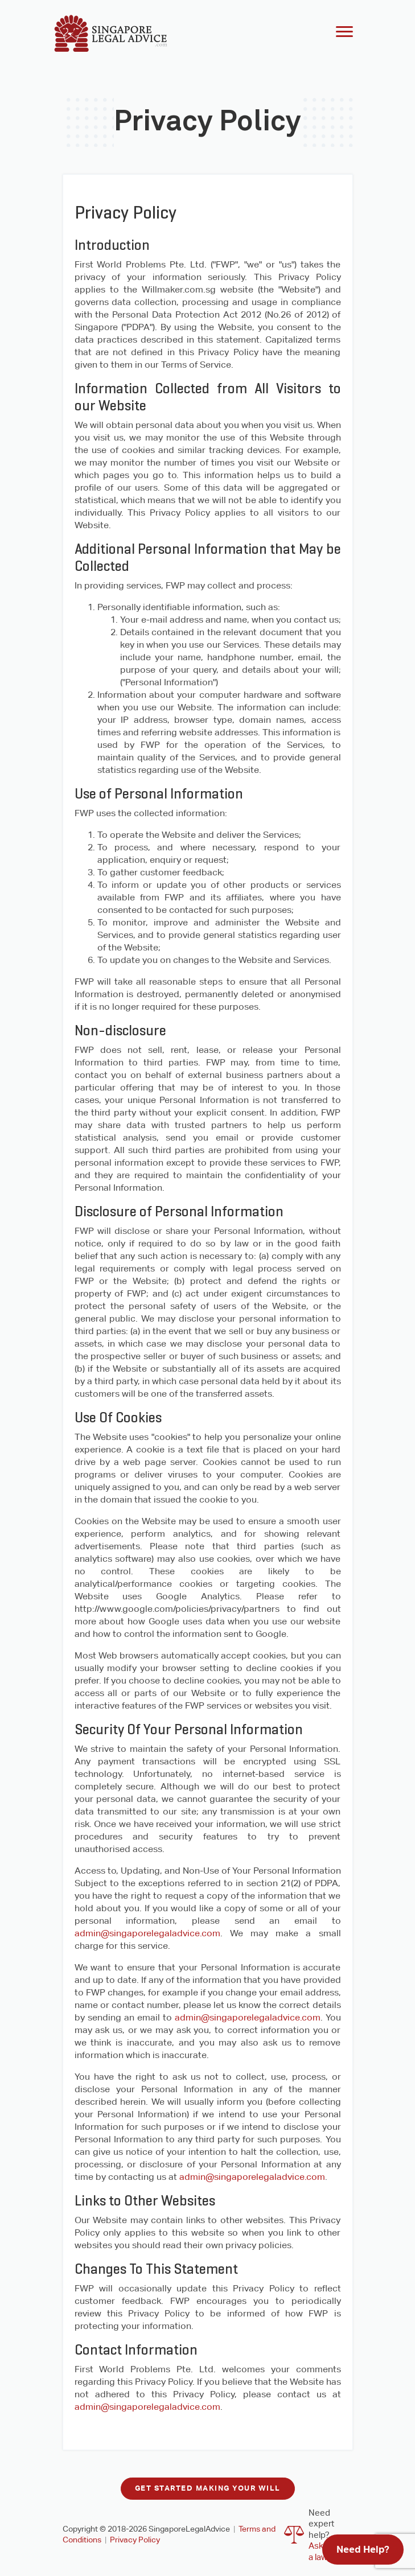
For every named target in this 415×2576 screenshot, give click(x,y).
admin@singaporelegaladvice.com (147, 1933)
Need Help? (362, 2549)
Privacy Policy (135, 2539)
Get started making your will (208, 2488)
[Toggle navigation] (344, 33)
